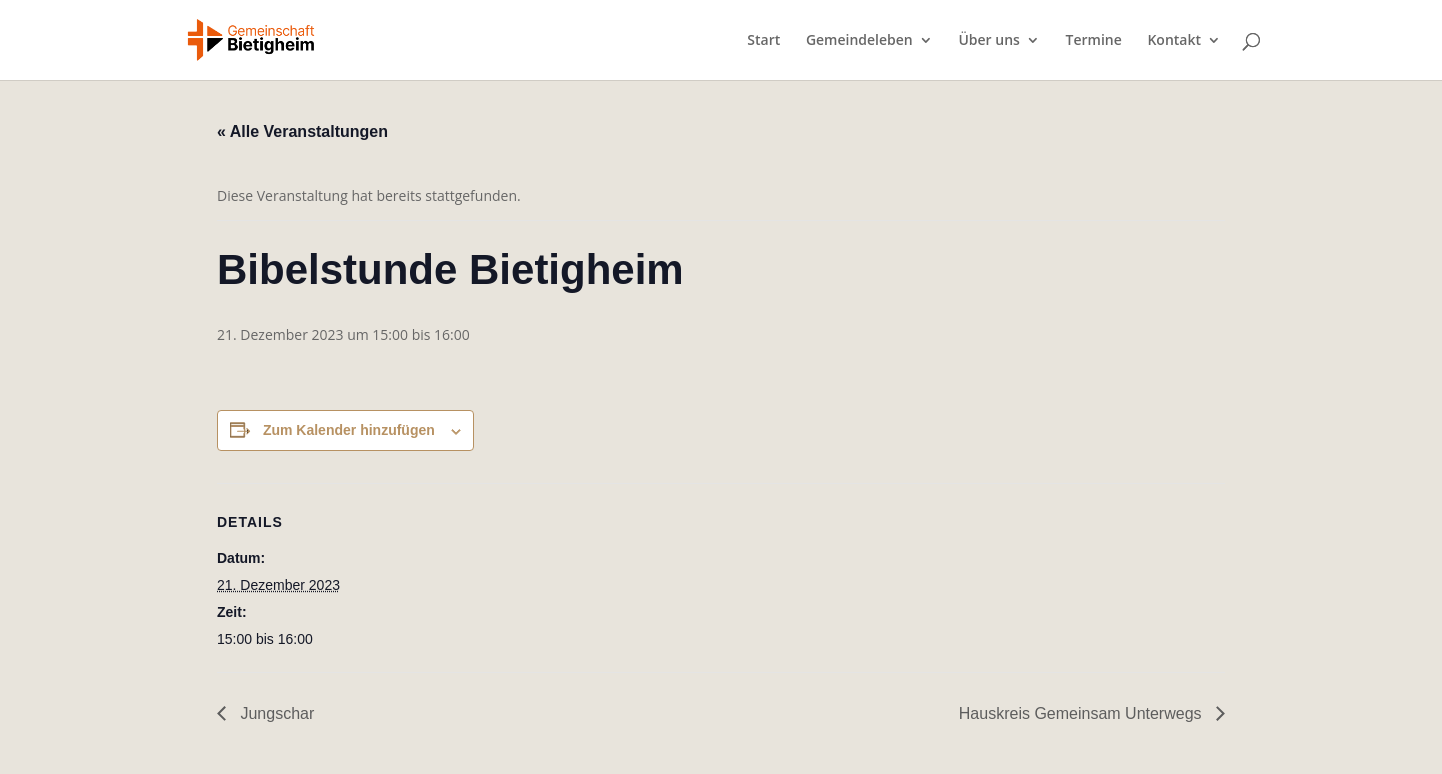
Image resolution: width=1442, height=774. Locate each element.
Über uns (988, 41)
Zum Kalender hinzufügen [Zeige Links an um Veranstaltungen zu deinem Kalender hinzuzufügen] (349, 430)
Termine (1094, 41)
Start (763, 41)
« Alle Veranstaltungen (302, 131)
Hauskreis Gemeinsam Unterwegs (1082, 713)
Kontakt (1174, 41)
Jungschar (275, 713)
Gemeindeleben (859, 41)
